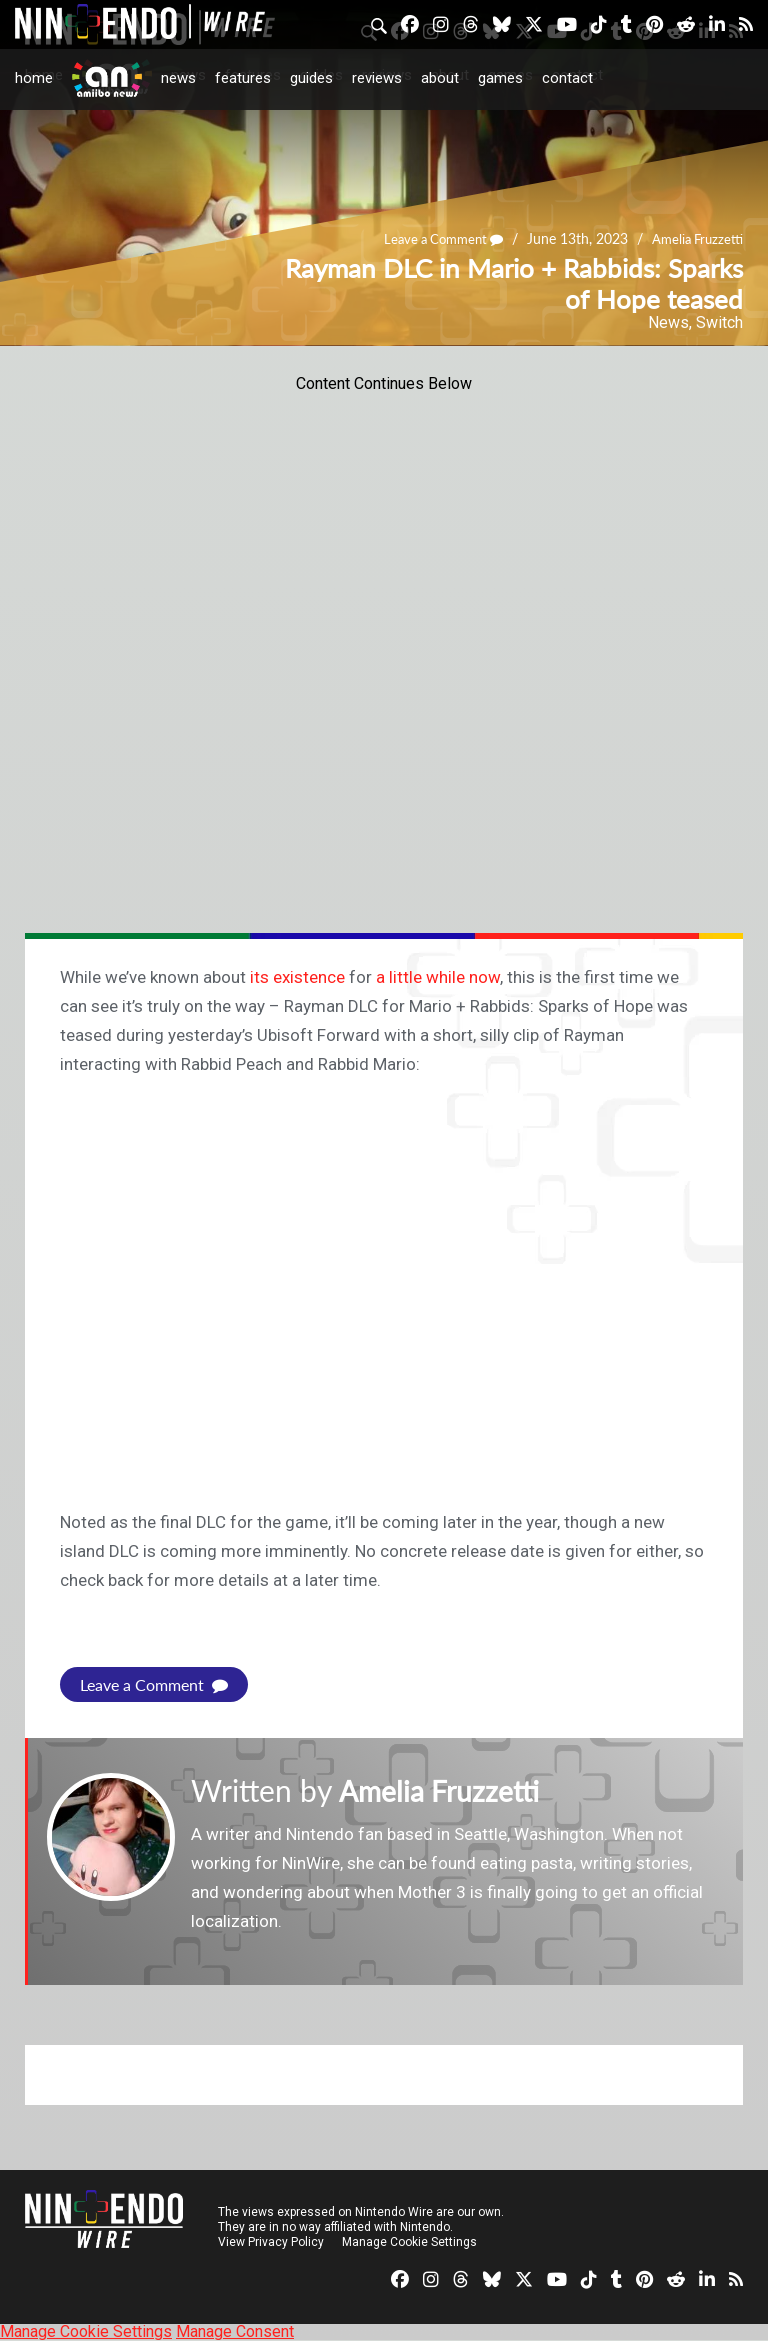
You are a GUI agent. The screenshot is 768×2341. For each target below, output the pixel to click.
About (440, 78)
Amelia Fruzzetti (694, 239)
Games (500, 78)
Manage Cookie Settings (409, 2242)
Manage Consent (235, 2331)
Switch (719, 322)
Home (34, 78)
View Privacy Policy (271, 2242)
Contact (567, 78)
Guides (311, 78)
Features (243, 78)
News (178, 78)
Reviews (377, 78)
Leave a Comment (433, 239)
